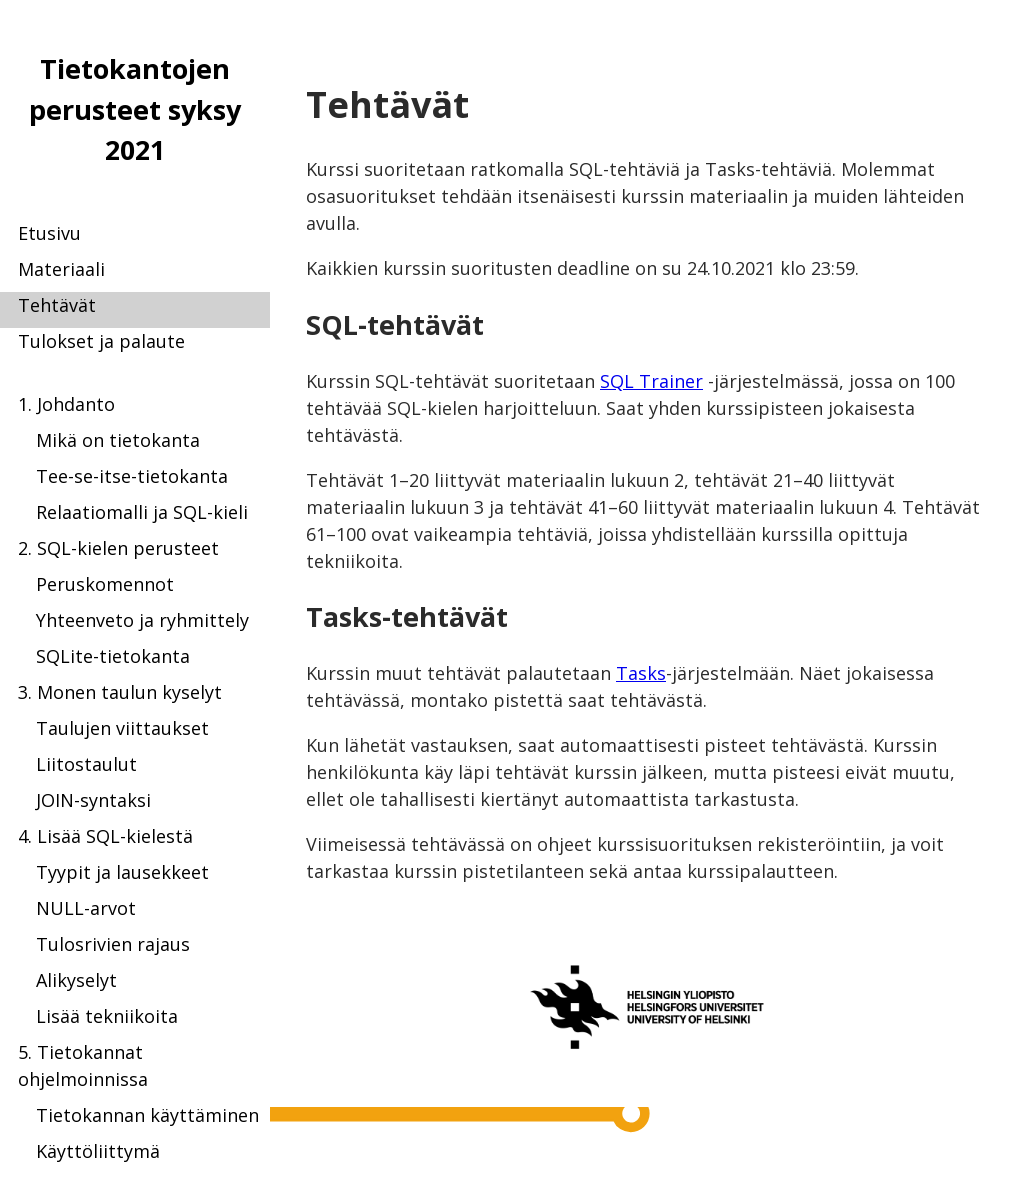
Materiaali (61, 269)
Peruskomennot (105, 584)
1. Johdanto (66, 404)
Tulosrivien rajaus (113, 944)
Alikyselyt (76, 980)
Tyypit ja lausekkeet (122, 872)
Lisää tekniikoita (107, 1016)
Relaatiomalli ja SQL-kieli (142, 512)
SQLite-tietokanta (113, 656)
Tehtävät (57, 305)
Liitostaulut (86, 764)
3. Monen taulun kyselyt (120, 692)
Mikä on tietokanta (118, 440)
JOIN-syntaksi (93, 800)
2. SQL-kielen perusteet (118, 548)
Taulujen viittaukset (122, 728)
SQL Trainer (651, 381)
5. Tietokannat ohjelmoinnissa (83, 1065)
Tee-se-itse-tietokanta (132, 476)
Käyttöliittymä (98, 1151)
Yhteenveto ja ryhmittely (142, 620)
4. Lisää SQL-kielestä (105, 836)
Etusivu (49, 233)
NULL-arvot (86, 908)
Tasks (641, 673)
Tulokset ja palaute (101, 341)
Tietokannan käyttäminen (147, 1115)
